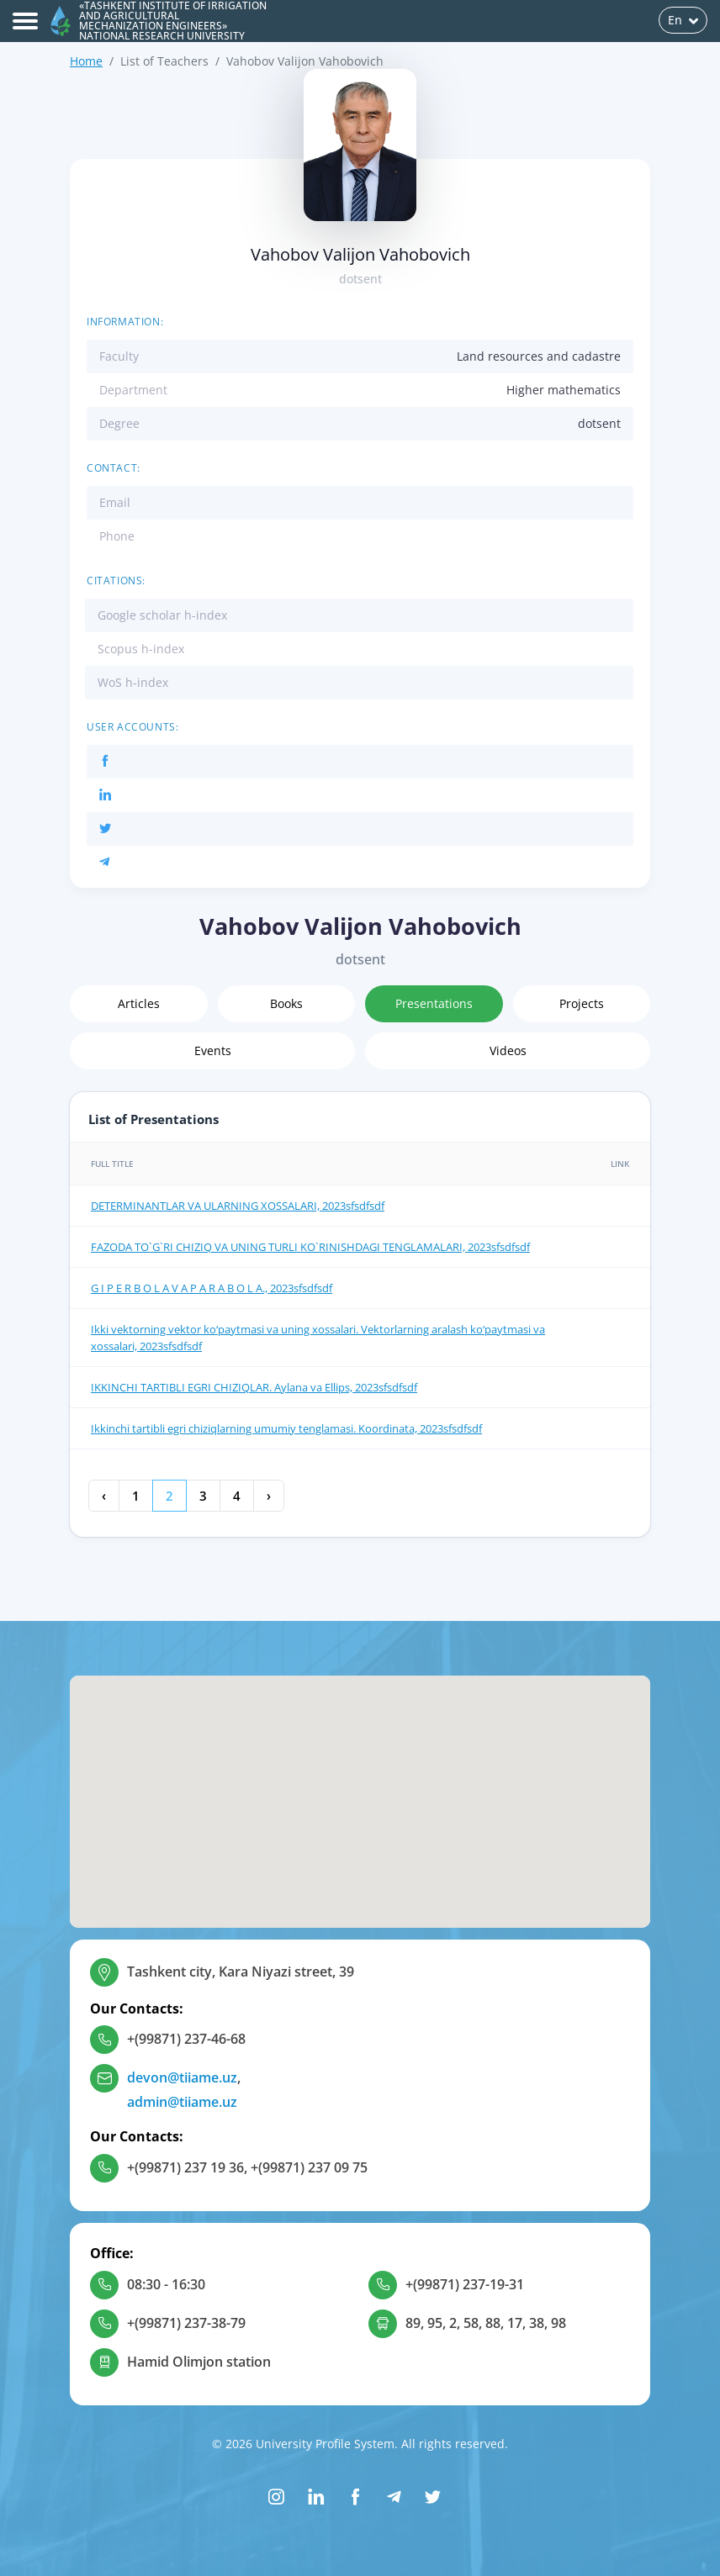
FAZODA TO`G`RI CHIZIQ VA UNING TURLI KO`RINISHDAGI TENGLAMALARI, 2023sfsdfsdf (310, 1246)
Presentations (434, 1003)
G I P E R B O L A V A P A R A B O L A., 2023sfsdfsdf (211, 1288)
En (683, 20)
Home (86, 61)
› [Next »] (269, 1495)
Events (212, 1050)
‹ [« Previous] (104, 1495)
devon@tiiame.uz (182, 2077)
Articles (139, 1003)
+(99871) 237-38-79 (186, 2323)
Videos (508, 1050)
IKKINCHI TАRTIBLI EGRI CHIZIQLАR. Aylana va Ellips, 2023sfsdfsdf (254, 1387)
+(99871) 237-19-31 (464, 2284)
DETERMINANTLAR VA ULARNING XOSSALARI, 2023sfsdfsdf (237, 1205)
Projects (581, 1003)
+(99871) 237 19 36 (185, 2167)
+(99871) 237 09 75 (309, 2167)
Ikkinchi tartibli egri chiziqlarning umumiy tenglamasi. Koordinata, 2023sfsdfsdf (286, 1428)
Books (286, 1003)
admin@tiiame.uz (182, 2102)
